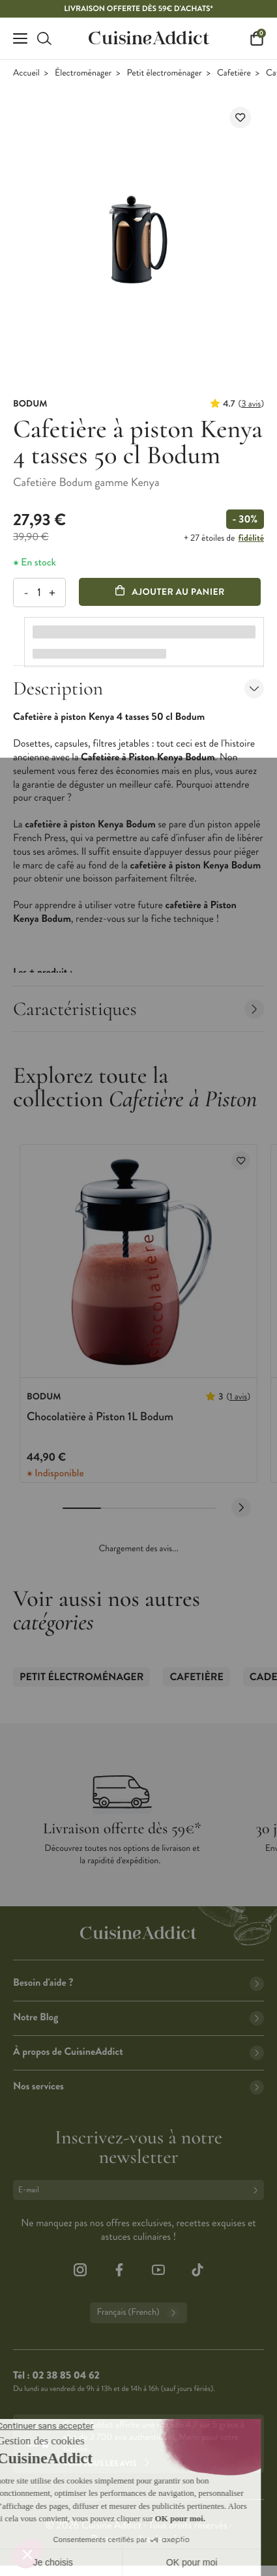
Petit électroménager (164, 73)
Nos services (138, 2086)
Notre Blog (138, 2017)
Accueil (26, 73)
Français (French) (138, 2313)
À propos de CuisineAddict (138, 2051)
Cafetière (234, 73)
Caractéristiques (138, 1009)
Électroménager (83, 73)
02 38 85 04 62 (65, 2375)
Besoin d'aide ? (138, 1982)
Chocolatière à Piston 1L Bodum (100, 1416)
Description (138, 688)
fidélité (251, 538)
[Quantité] (39, 593)
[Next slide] (241, 1507)
